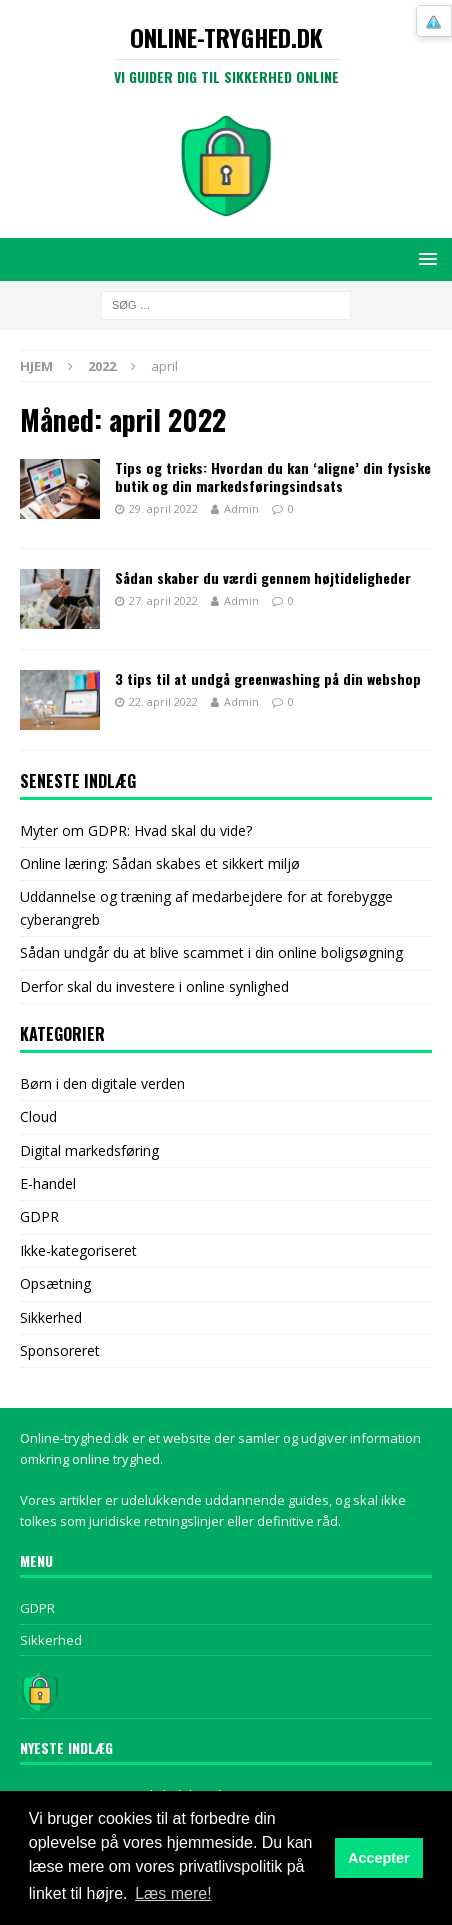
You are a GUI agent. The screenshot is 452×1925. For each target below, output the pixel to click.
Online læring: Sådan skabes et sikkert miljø (160, 863)
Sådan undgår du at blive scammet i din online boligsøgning (211, 952)
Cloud (38, 1116)
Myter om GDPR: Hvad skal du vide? (136, 830)
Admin (241, 508)
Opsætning (55, 1283)
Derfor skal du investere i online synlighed (154, 986)
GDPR (39, 1216)
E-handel (48, 1183)
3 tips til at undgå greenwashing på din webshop (268, 678)
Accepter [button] (379, 1858)
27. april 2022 (163, 600)
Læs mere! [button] (173, 1893)
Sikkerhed (51, 1317)
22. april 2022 (163, 701)
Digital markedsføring (89, 1150)
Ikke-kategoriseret (78, 1250)
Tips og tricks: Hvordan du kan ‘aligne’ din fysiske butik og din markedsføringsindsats (273, 476)
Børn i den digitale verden (102, 1083)
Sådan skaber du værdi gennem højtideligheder (263, 577)
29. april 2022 (163, 508)
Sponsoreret (60, 1350)
